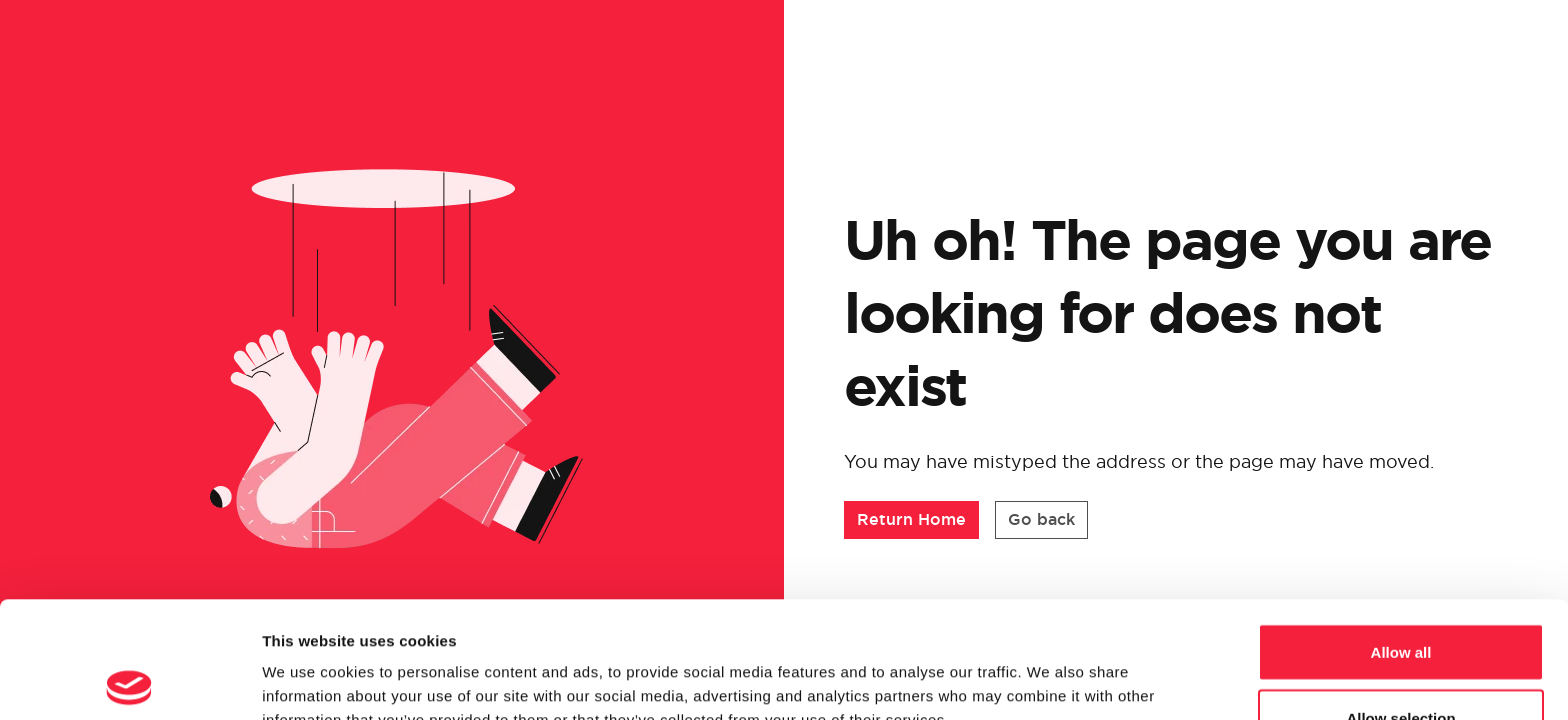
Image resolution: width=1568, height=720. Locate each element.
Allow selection (1400, 601)
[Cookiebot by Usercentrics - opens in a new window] (129, 681)
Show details (1049, 668)
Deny (1401, 666)
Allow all (1401, 535)
